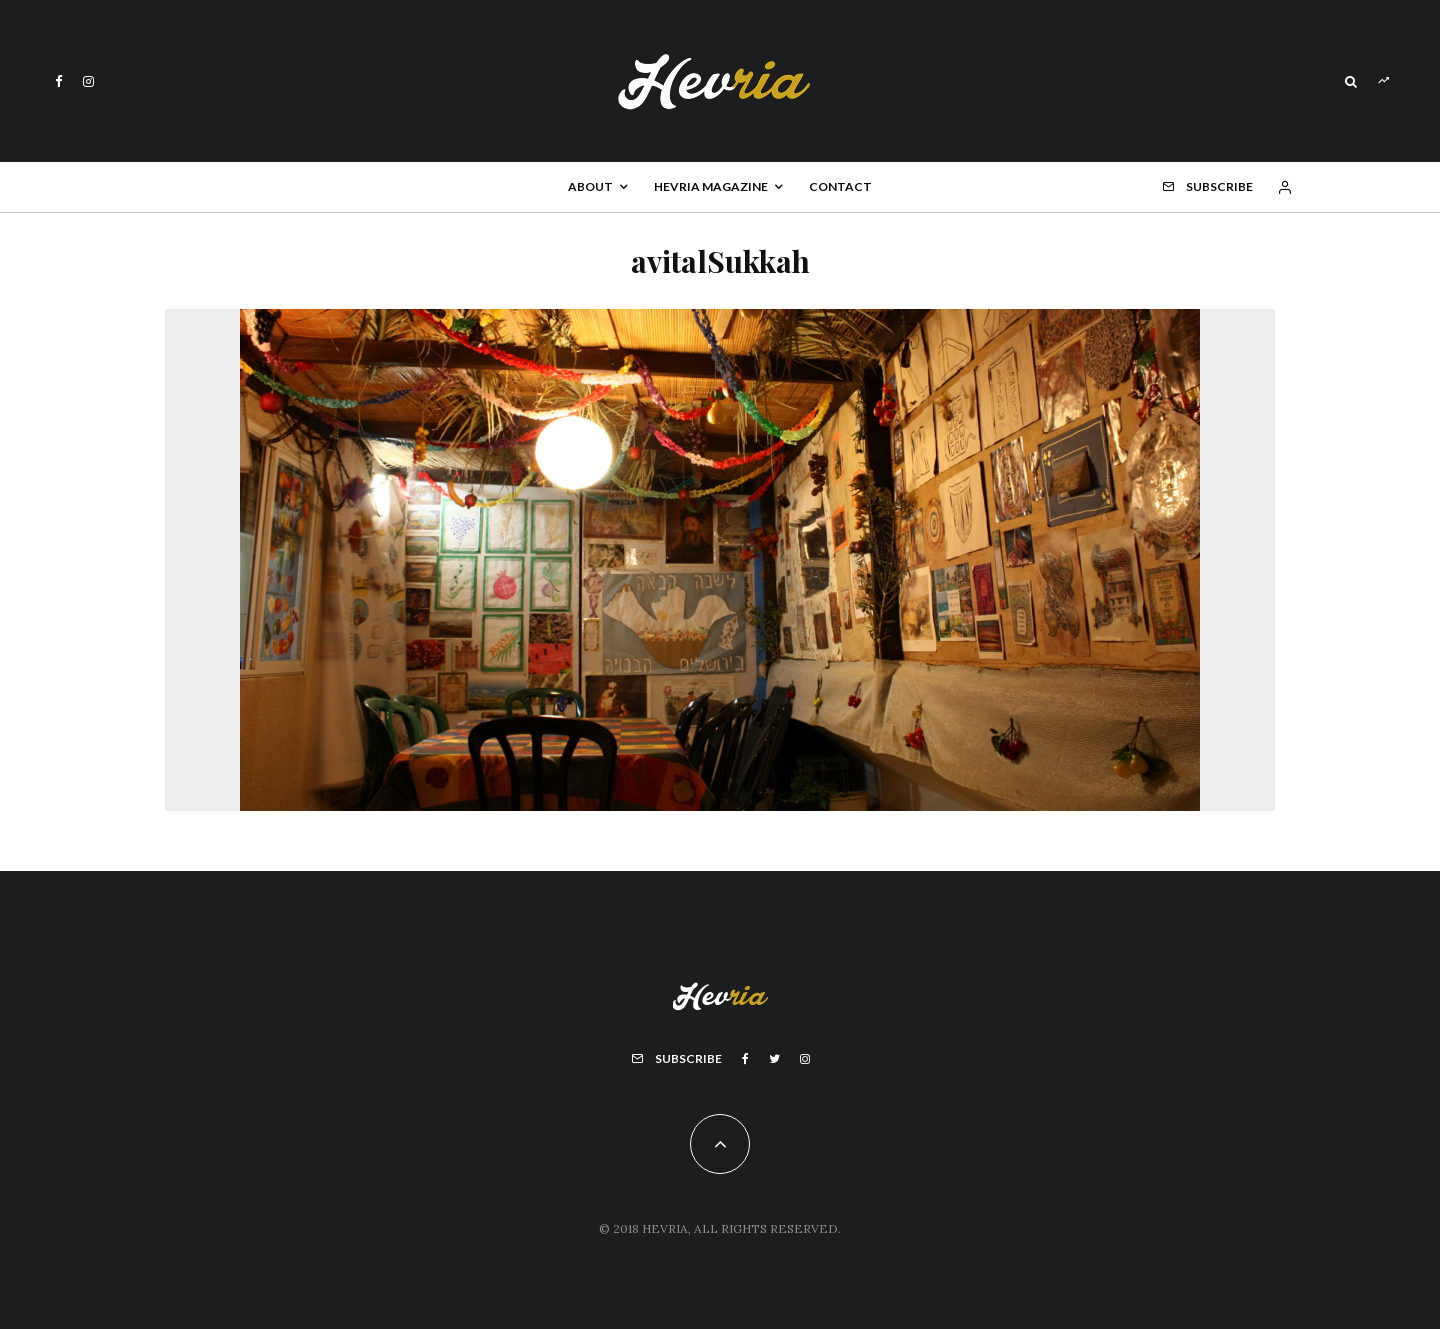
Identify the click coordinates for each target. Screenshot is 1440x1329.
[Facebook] (59, 81)
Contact (840, 186)
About (590, 186)
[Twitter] (774, 1059)
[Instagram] (88, 81)
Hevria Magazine (711, 186)
